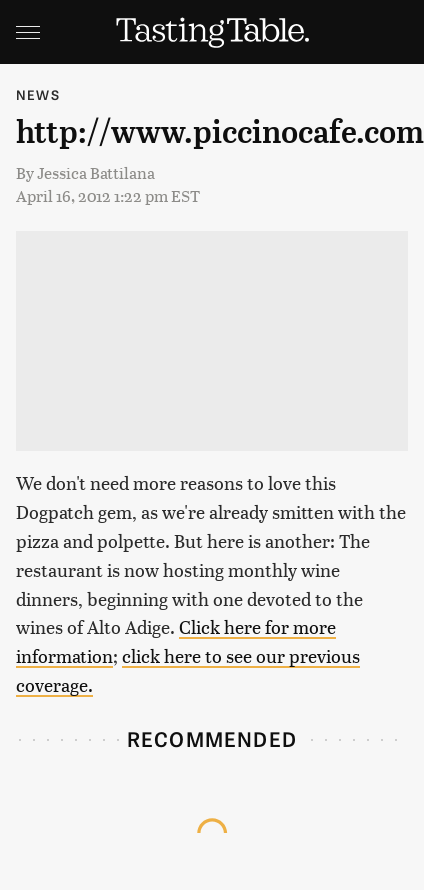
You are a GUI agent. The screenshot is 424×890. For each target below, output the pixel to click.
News (38, 94)
